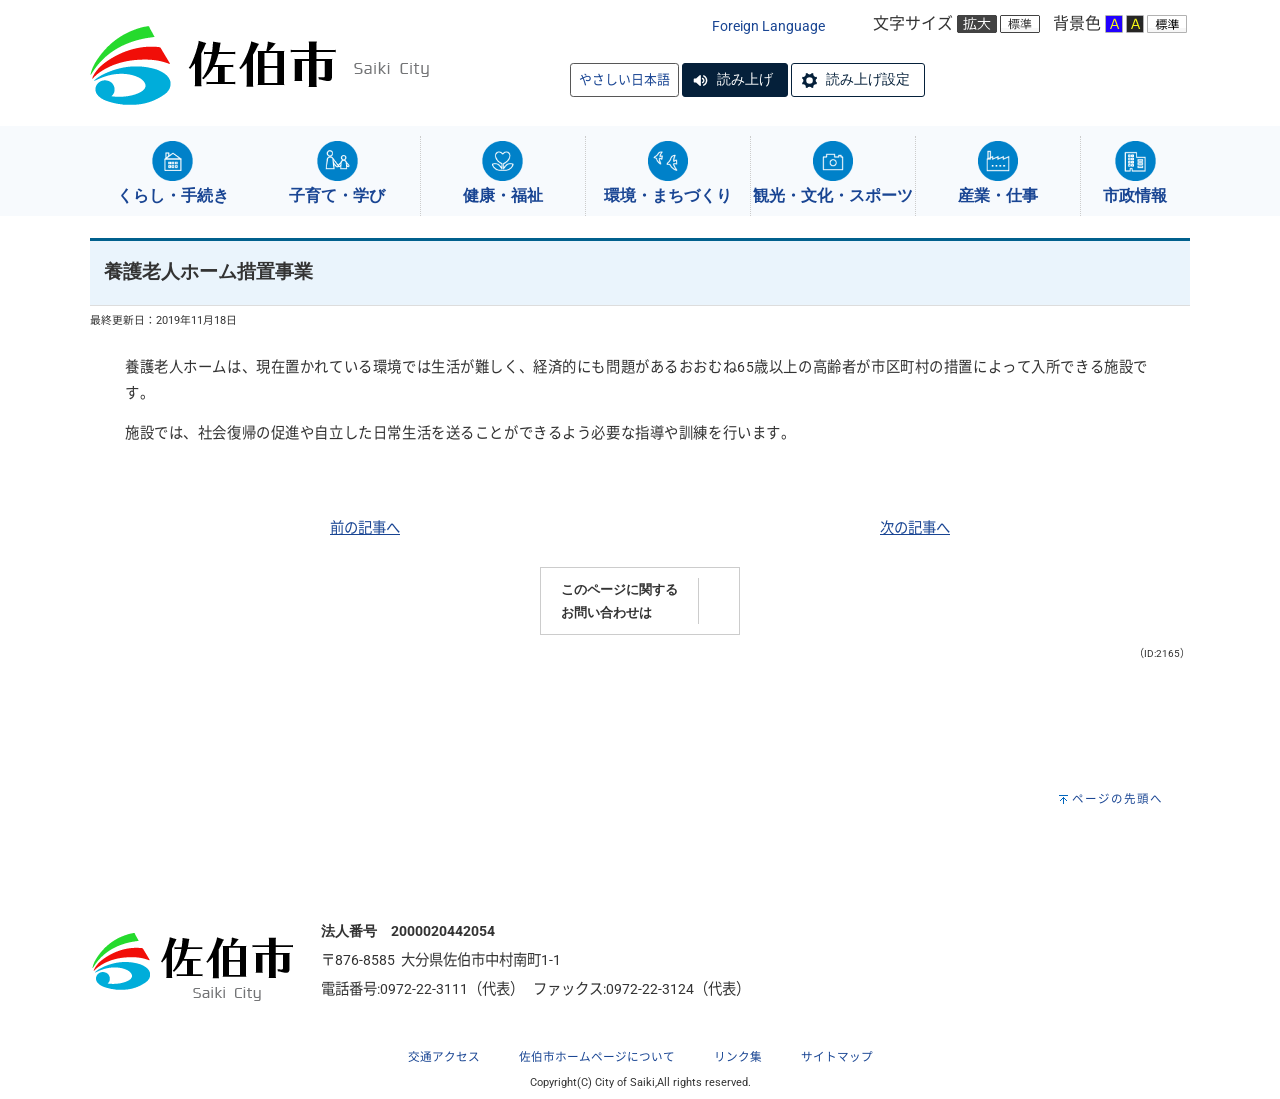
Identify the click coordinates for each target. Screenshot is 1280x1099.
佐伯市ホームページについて (597, 1057)
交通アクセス (444, 1057)
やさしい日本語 (624, 79)
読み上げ (745, 79)
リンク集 (738, 1057)
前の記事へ (365, 528)
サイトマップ (837, 1057)
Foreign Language (768, 26)
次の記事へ (915, 528)
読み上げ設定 (868, 79)
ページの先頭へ (1117, 799)
